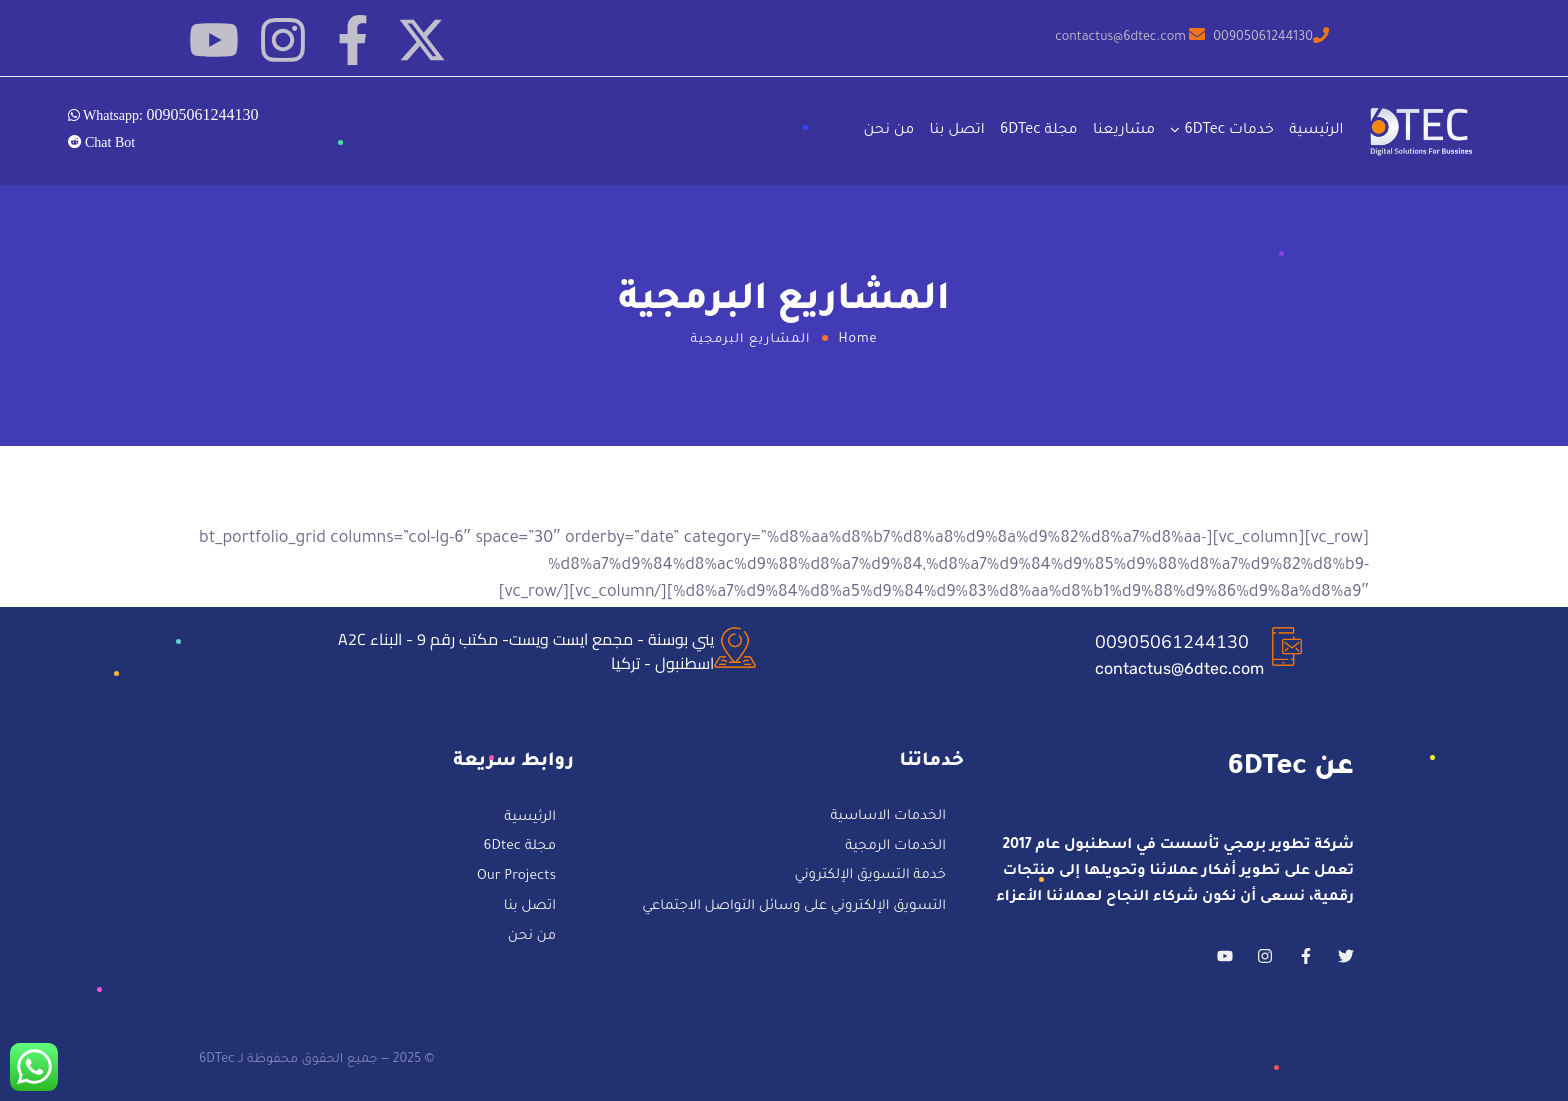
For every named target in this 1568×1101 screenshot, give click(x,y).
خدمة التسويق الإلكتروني (870, 876)
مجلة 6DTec (1039, 131)
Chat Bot (109, 142)
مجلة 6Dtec (520, 848)
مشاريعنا (1124, 131)
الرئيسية (1316, 131)
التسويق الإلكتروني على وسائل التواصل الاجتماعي (794, 906)
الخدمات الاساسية (888, 817)
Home (858, 340)
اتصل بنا (957, 131)
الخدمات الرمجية (895, 847)
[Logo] (1423, 131)
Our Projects (516, 877)
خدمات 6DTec (1228, 131)
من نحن (889, 131)
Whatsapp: (169, 114)
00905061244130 (1172, 642)
